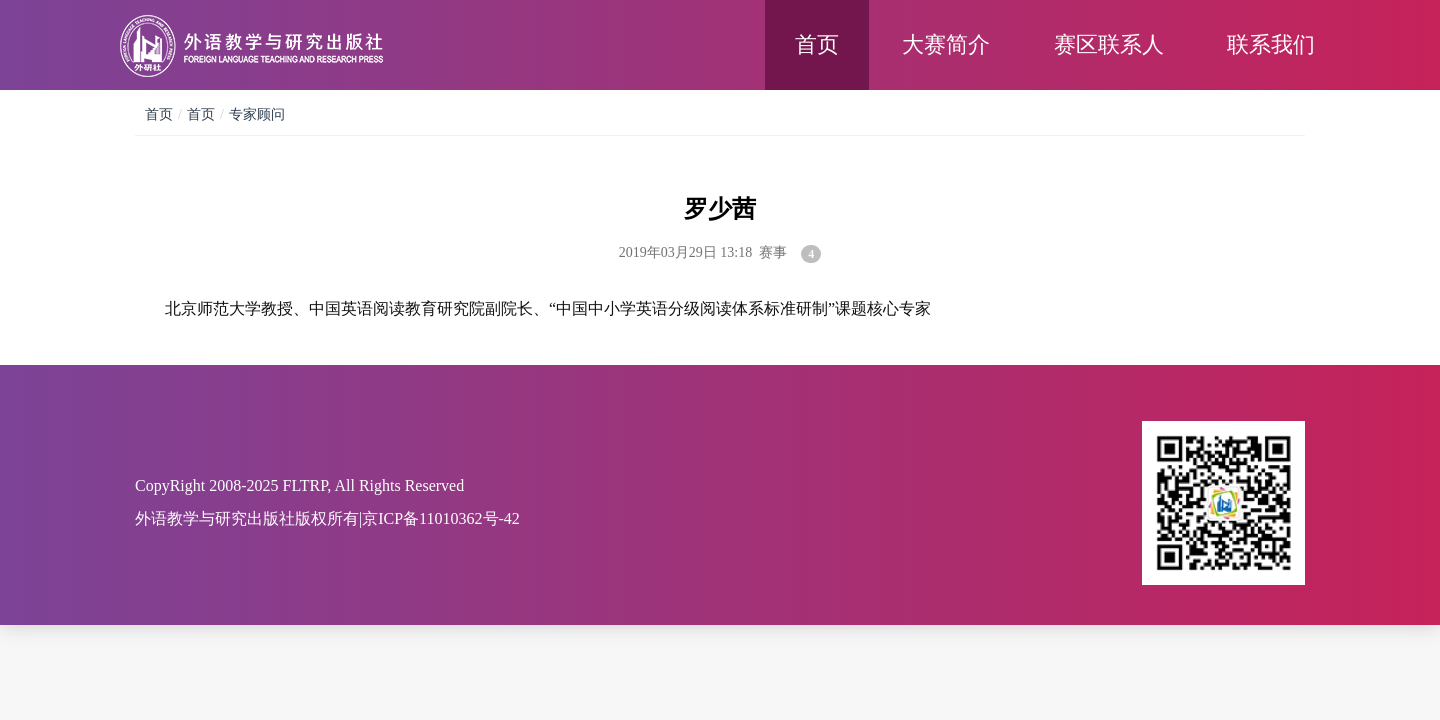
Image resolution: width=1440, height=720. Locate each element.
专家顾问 (257, 114)
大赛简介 (946, 44)
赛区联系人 (1109, 44)
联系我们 (1271, 44)
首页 (817, 44)
